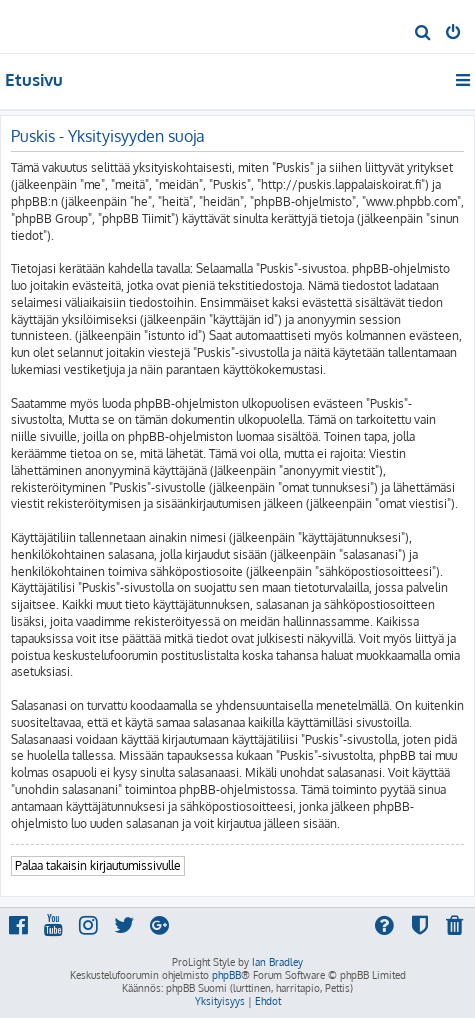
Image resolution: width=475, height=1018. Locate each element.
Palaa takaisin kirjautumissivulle (98, 865)
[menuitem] (423, 34)
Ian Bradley (277, 962)
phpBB (226, 975)
